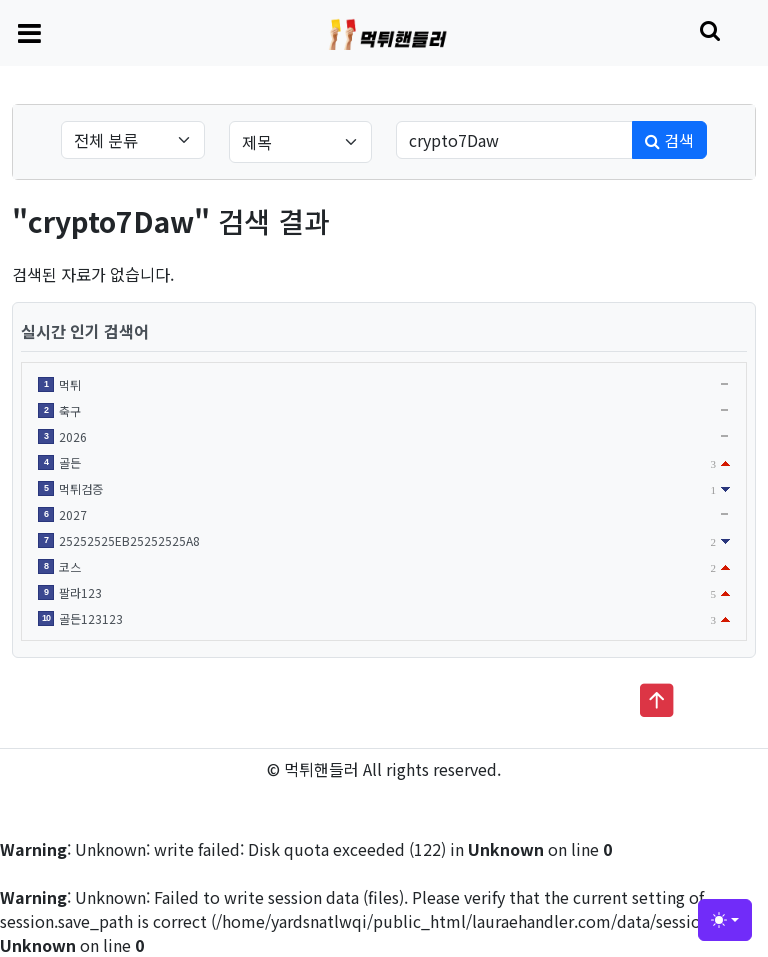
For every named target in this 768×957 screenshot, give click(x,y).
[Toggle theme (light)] (725, 920)
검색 (669, 140)
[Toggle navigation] (29, 32)
